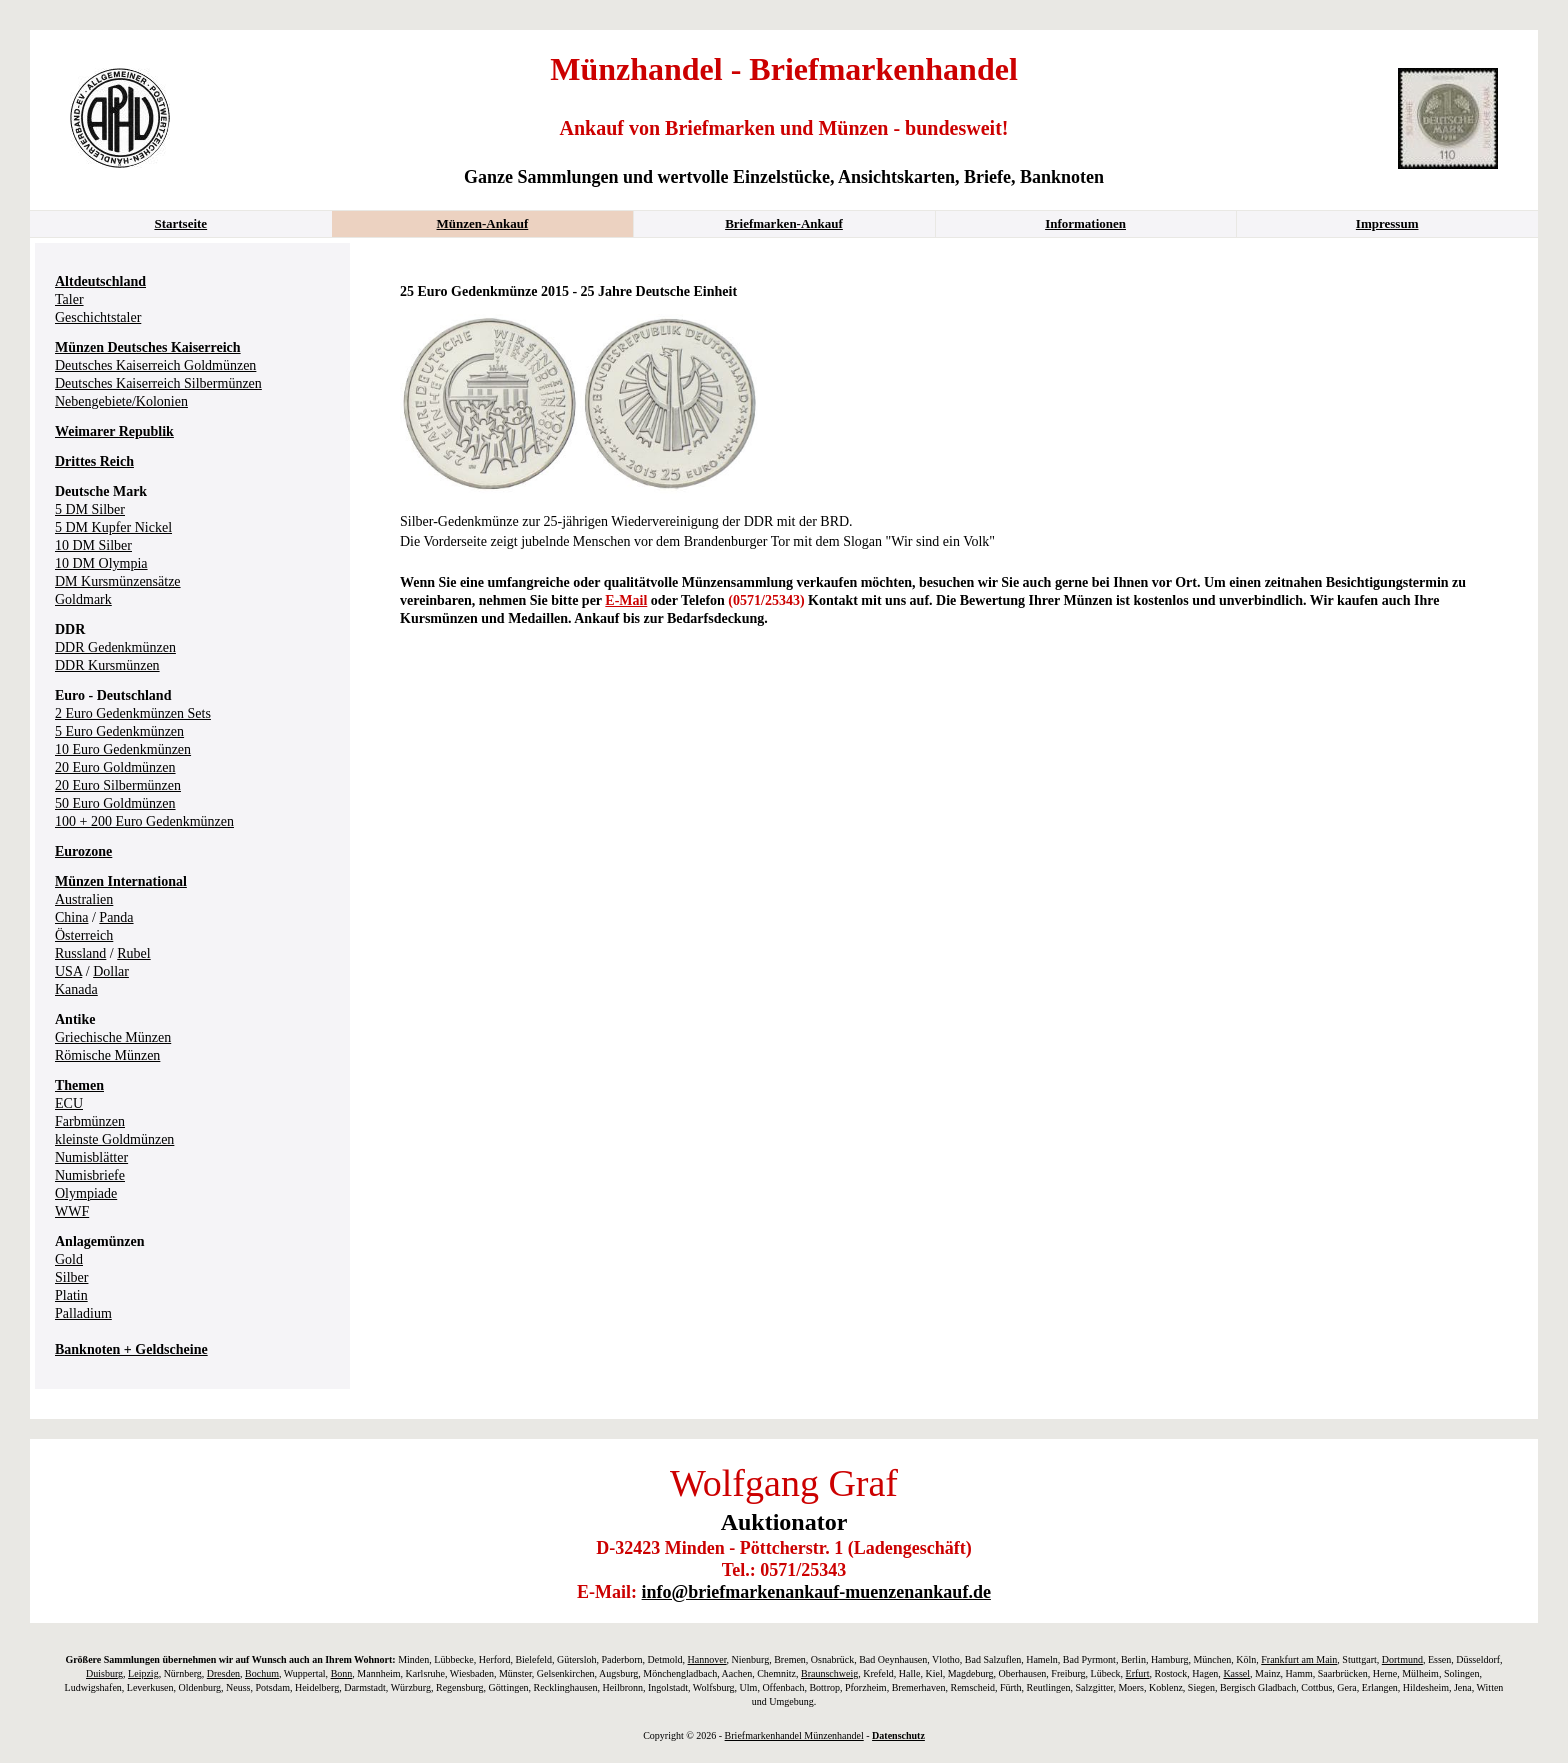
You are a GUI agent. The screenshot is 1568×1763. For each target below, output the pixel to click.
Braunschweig (829, 1673)
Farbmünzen (90, 1121)
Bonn (342, 1673)
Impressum (1387, 223)
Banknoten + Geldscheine (131, 1349)
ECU (69, 1103)
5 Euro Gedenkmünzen (119, 731)
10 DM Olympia (101, 563)
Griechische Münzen (113, 1037)
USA (68, 971)
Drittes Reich (94, 461)
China (71, 917)
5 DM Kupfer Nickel (113, 527)
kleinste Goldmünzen (114, 1139)
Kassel (1236, 1673)
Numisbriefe (90, 1175)
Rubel (133, 953)
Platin (71, 1295)
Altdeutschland (100, 281)
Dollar (111, 971)
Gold (69, 1259)
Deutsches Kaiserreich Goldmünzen (155, 365)
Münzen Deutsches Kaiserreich (148, 347)
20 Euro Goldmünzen (115, 767)
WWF (72, 1211)
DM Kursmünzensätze (118, 581)
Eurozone (83, 851)
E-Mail (626, 600)
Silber (71, 1277)
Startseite (180, 223)
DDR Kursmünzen (107, 665)
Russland (80, 953)
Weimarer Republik (114, 431)
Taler (69, 299)
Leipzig (143, 1673)
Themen (79, 1085)
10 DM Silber (93, 545)
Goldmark (83, 599)
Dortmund (1402, 1659)
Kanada (76, 989)
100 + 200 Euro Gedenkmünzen (144, 821)
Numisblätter (91, 1157)
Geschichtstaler (98, 317)
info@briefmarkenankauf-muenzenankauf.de (816, 1592)
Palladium (83, 1313)
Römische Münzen (107, 1055)
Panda (116, 917)
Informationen (1085, 223)
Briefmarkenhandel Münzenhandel (794, 1735)
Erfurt (1138, 1673)
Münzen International (121, 881)
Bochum (262, 1673)
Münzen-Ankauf (483, 223)
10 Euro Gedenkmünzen (123, 749)
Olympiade (86, 1193)
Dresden (223, 1673)
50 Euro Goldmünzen (115, 803)
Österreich (84, 935)
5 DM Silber (90, 509)
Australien (84, 899)
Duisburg (104, 1673)
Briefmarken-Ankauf (784, 223)
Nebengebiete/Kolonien (121, 401)
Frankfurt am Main (1299, 1659)
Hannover (707, 1659)
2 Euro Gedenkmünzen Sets (133, 713)
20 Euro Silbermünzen (118, 785)
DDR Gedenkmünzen (115, 647)
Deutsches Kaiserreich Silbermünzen (158, 383)
